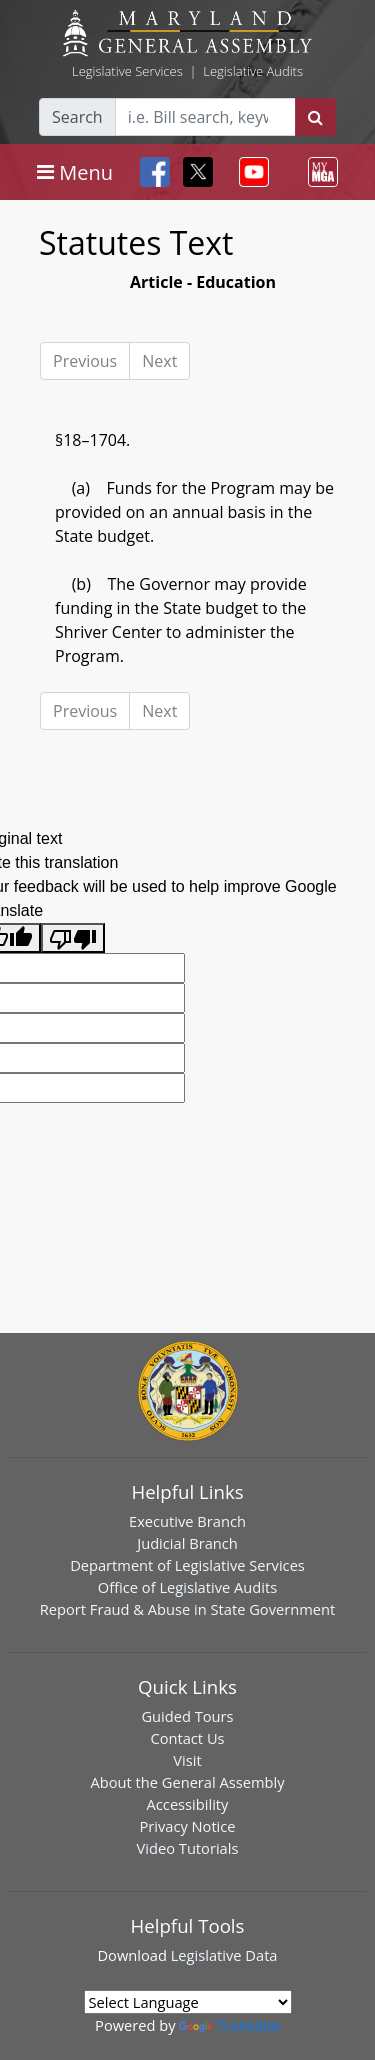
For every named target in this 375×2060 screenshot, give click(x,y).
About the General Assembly (187, 1782)
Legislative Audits (253, 71)
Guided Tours (187, 1716)
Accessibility (188, 1804)
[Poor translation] (73, 938)
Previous (85, 361)
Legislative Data (224, 1955)
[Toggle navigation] (75, 172)
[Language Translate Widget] (188, 2002)
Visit (187, 1760)
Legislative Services (127, 71)
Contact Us (187, 1738)
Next (159, 361)
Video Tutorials (188, 1848)
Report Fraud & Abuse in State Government (187, 1609)
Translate (229, 2025)
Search (77, 117)
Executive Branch (187, 1521)
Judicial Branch (187, 1543)
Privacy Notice (187, 1826)
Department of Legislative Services (187, 1565)
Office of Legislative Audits (187, 1587)
